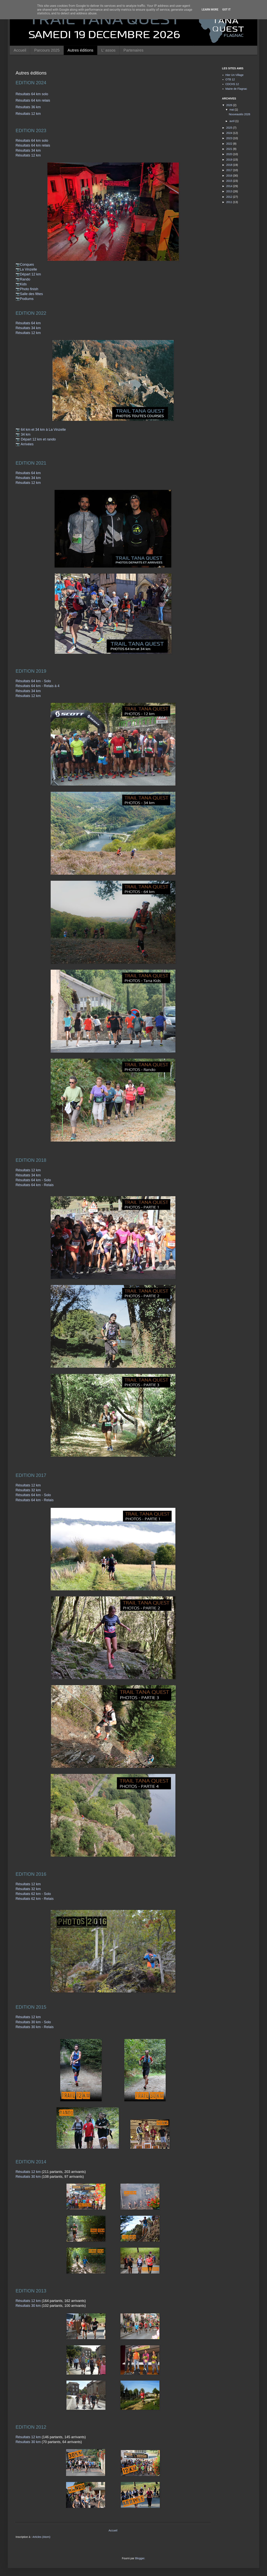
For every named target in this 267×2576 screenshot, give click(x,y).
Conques (27, 264)
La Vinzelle (28, 269)
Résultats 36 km (28, 107)
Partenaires (133, 50)
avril (232, 121)
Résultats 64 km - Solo (33, 1180)
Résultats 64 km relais (33, 100)
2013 (229, 191)
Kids (23, 284)
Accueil (20, 50)
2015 (229, 180)
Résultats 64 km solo (32, 94)
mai (231, 109)
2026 (229, 105)
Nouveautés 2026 (239, 114)
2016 (229, 175)
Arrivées (27, 444)
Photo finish (29, 289)
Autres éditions (80, 50)
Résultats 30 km (28, 2177)
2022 (229, 143)
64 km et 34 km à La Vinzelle (43, 430)
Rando (25, 279)
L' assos (108, 50)
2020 (229, 154)
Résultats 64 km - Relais (35, 1185)
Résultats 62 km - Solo (33, 1894)
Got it (226, 9)
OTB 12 (230, 79)
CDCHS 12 (232, 84)
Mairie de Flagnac (236, 88)
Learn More (210, 9)
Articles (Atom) (41, 2536)
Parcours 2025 (46, 50)
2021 (229, 148)
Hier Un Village (234, 74)
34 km (25, 434)
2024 (229, 132)
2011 (229, 202)
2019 (229, 159)
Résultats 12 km (28, 114)
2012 (229, 196)
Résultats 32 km (28, 1889)
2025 (229, 127)
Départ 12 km (30, 274)
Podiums (27, 299)
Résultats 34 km (28, 150)
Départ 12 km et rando (38, 439)
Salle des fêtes (31, 294)
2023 (229, 138)
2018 (229, 164)
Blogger (139, 2558)
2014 (229, 186)
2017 (229, 170)
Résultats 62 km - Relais (35, 1899)
